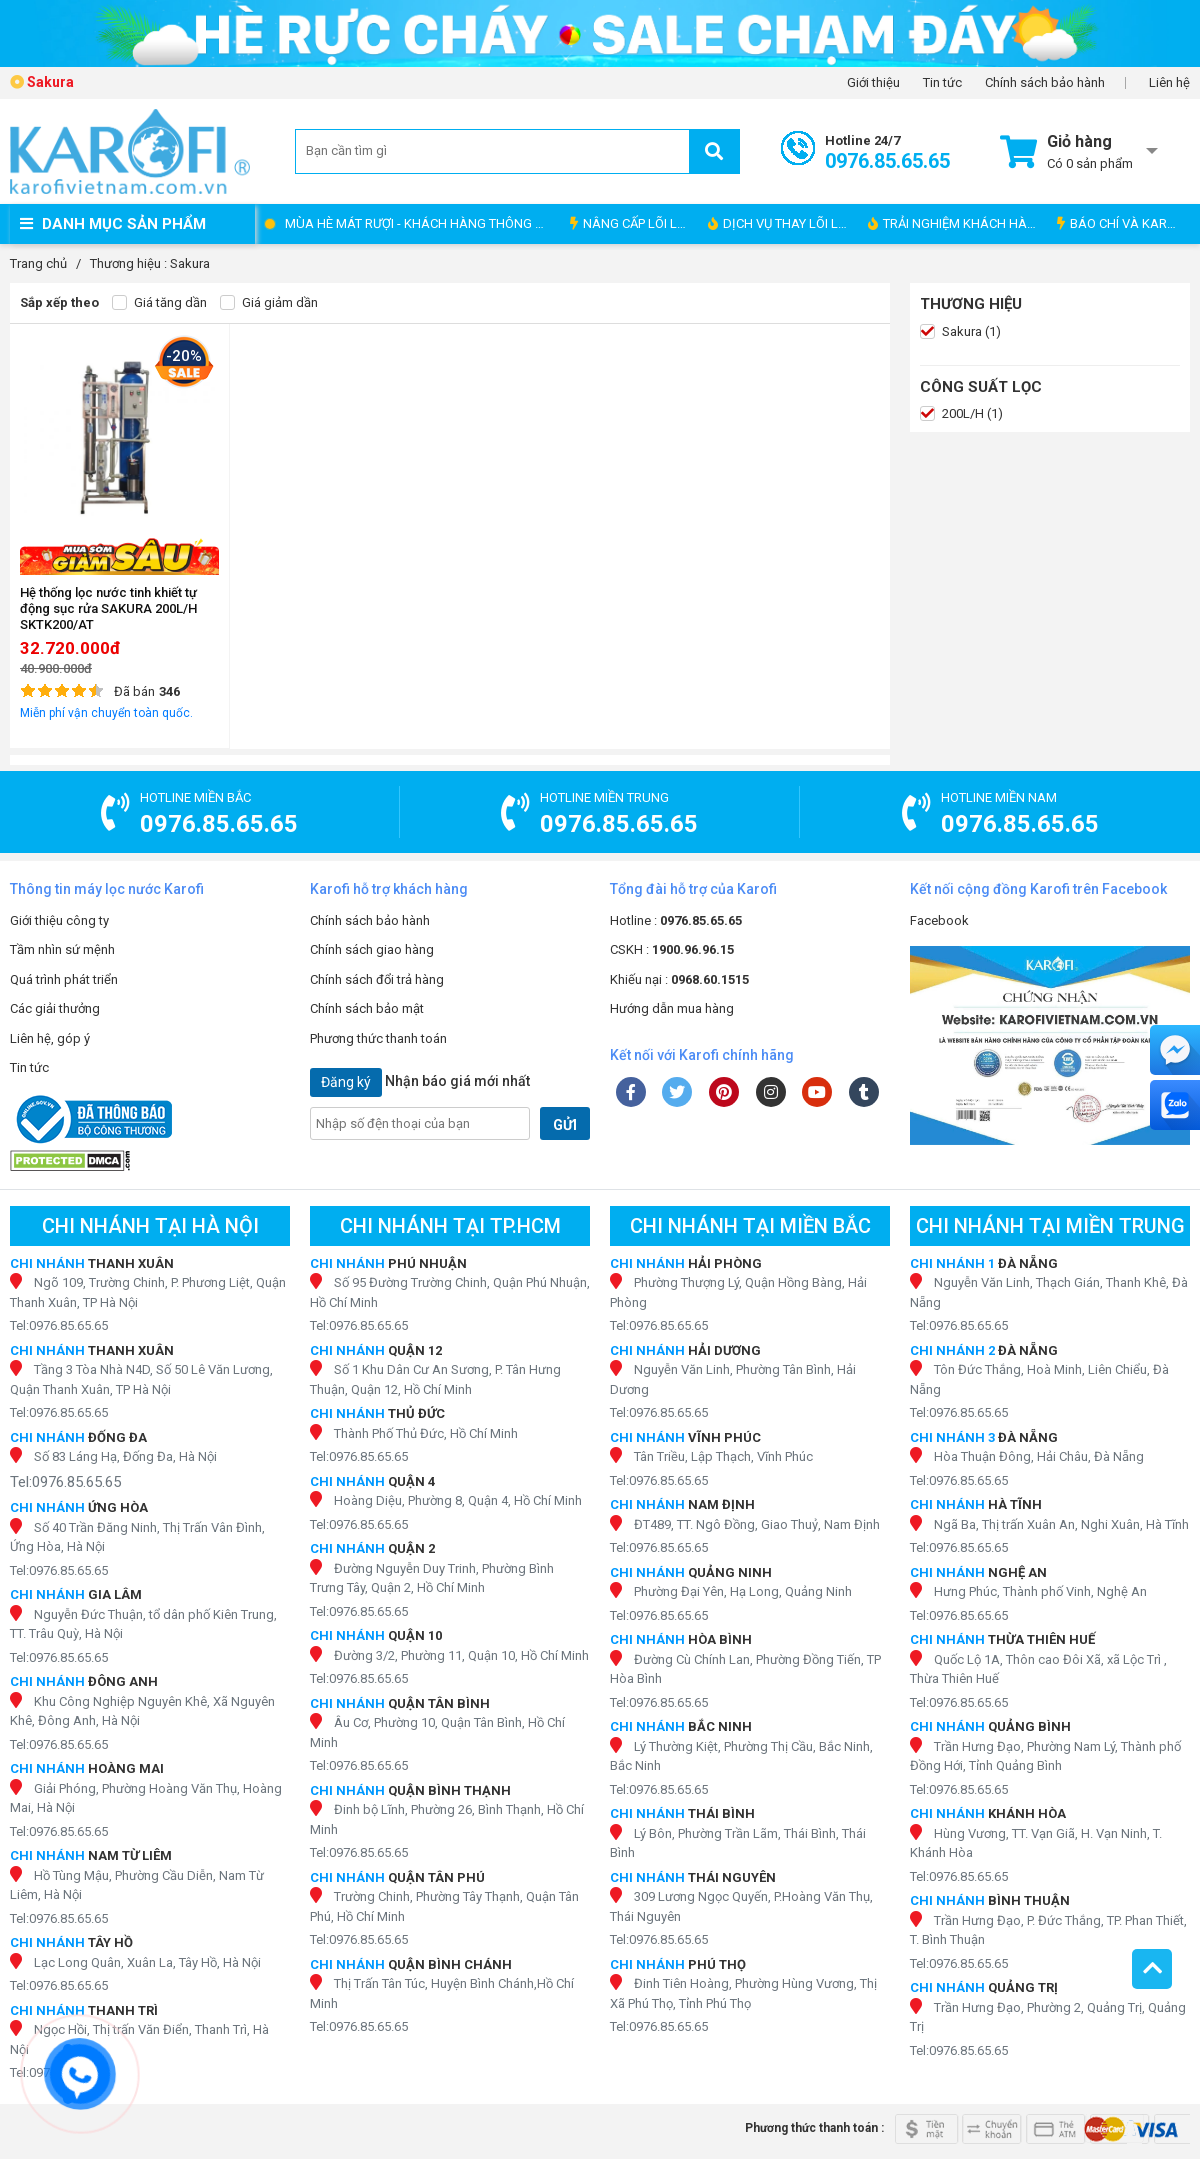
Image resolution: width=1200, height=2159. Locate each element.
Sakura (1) (960, 332)
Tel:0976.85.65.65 (59, 1325)
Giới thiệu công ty (59, 920)
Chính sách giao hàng (372, 949)
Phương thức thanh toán (378, 1038)
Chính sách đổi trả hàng (377, 979)
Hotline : (676, 920)
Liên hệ (1169, 83)
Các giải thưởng (55, 1008)
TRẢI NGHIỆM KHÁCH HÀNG (956, 223)
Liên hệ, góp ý (50, 1038)
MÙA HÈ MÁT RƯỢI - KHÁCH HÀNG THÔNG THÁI (422, 223)
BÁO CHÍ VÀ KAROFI (1121, 223)
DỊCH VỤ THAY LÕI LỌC (781, 223)
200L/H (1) (961, 414)
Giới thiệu (873, 83)
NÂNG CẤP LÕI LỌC (632, 223)
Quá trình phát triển (64, 979)
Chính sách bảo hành (1045, 83)
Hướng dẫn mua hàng (672, 1008)
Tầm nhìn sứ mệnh (62, 949)
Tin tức (942, 83)
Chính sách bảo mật (367, 1008)
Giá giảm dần (269, 303)
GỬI (565, 1125)
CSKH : (672, 949)
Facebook (939, 920)
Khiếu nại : (679, 979)
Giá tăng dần (159, 303)
